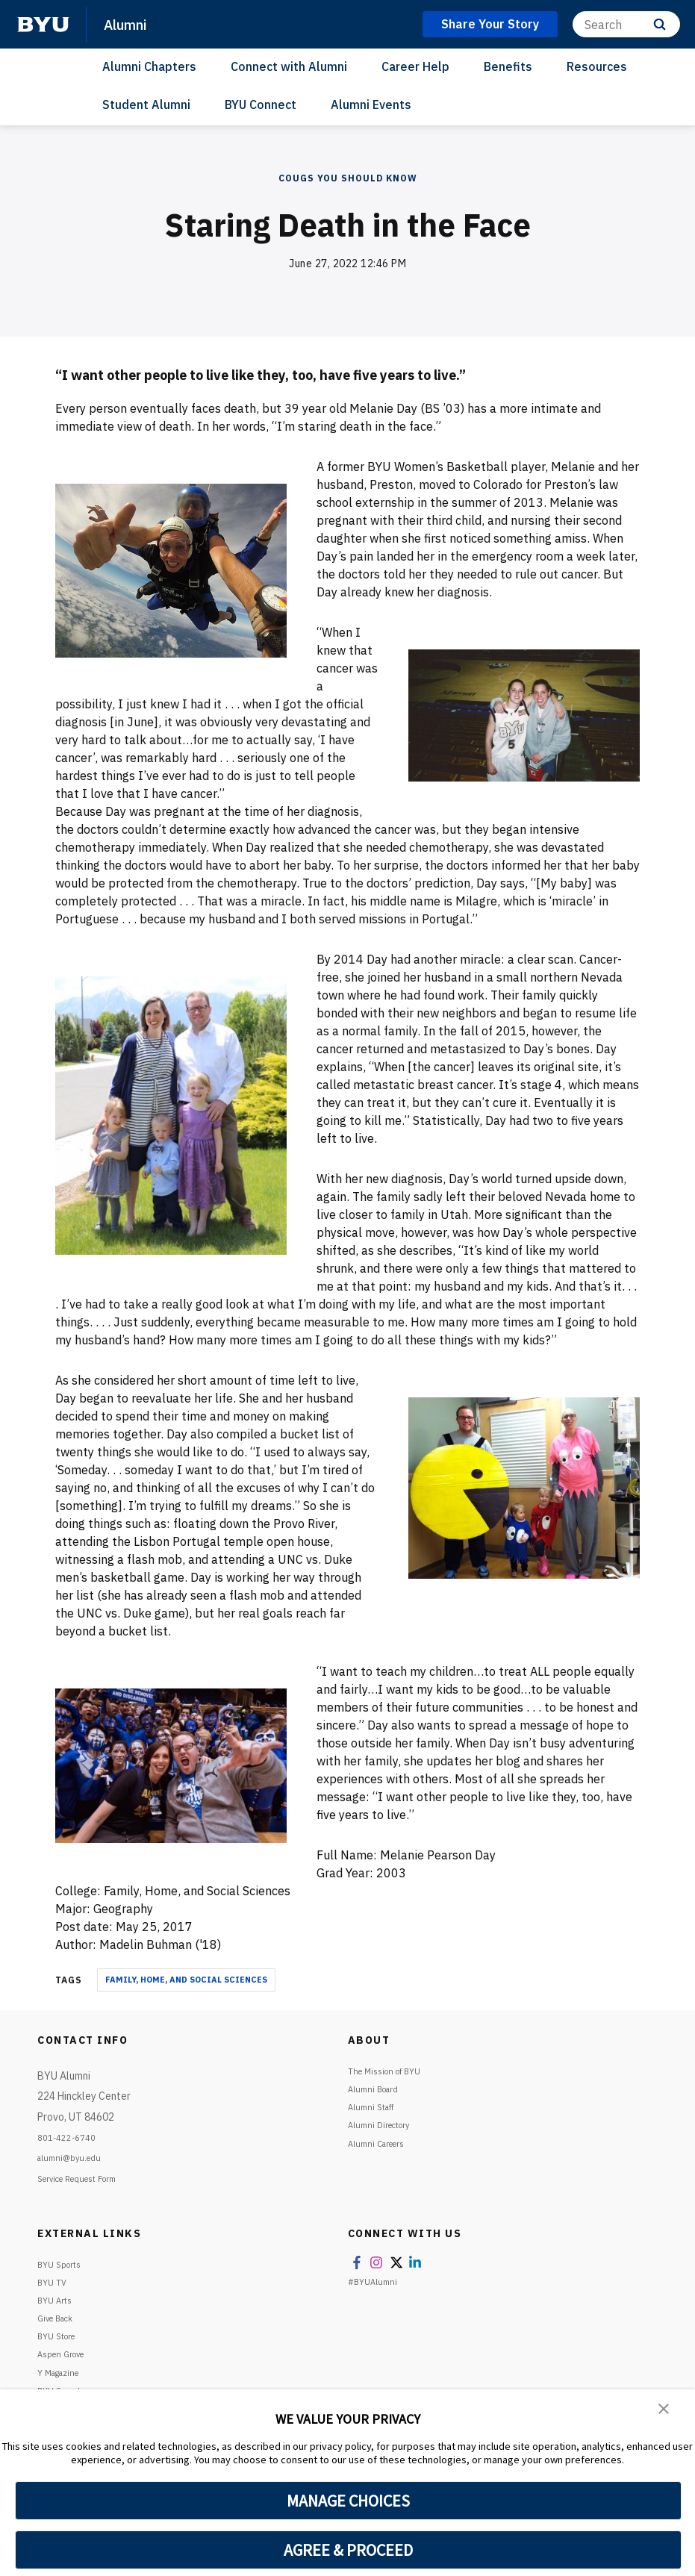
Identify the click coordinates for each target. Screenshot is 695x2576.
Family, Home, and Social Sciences (186, 1979)
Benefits (508, 66)
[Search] (626, 24)
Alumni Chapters (149, 66)
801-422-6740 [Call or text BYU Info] (71, 2137)
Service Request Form (87, 2178)
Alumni (130, 23)
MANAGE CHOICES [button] (348, 2500)
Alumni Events (371, 104)
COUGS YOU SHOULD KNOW (347, 178)
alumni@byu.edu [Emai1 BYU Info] (75, 2157)
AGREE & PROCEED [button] (348, 2549)
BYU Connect (260, 104)
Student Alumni (146, 104)
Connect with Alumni (289, 66)
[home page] (43, 24)
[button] (665, 2411)
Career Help (415, 66)
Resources (597, 66)
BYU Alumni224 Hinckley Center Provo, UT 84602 (84, 2096)
